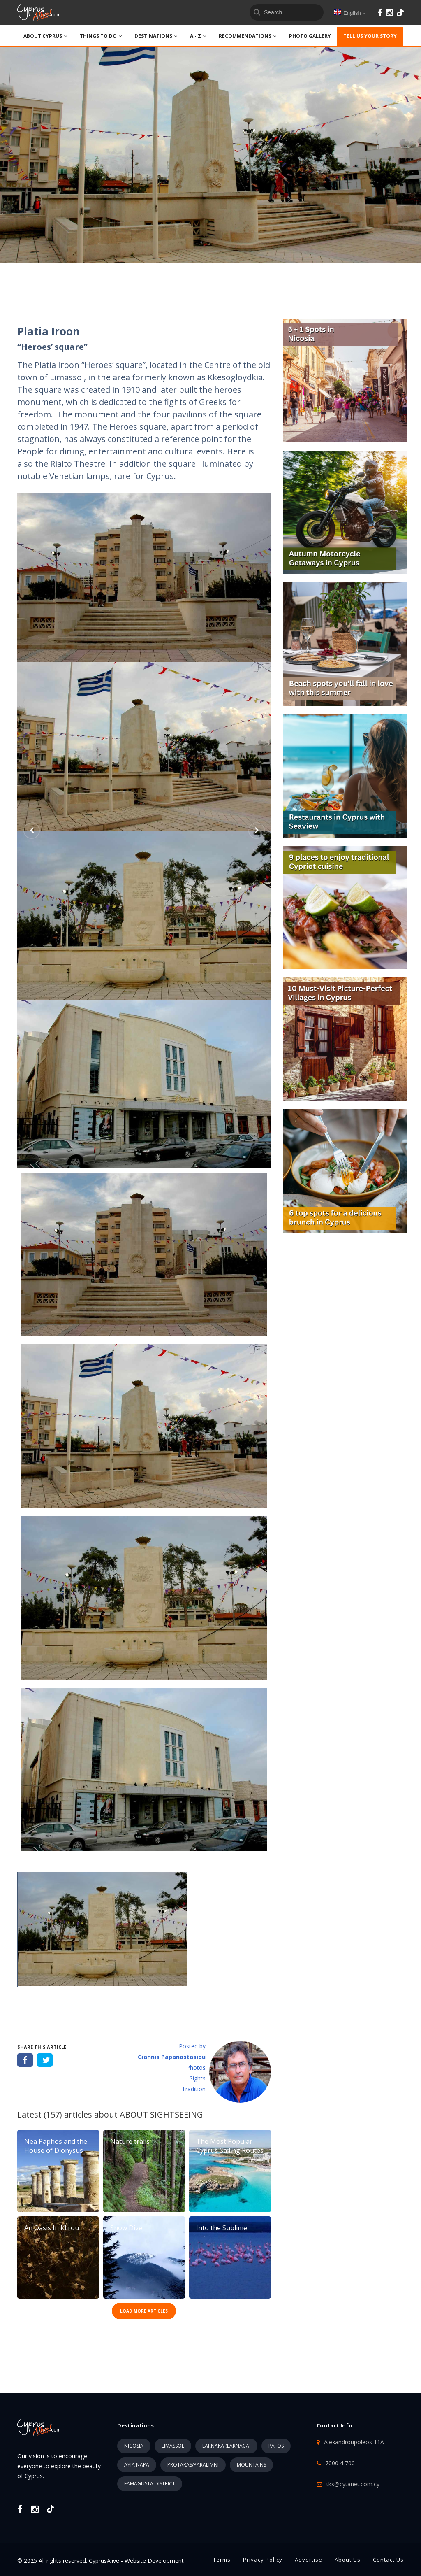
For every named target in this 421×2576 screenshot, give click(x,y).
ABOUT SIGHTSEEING (161, 2114)
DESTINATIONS (156, 36)
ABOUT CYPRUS (45, 36)
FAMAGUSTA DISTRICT (149, 2483)
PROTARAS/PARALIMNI (193, 2464)
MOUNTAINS (251, 2464)
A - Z (198, 36)
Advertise (308, 2559)
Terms (222, 2559)
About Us (348, 2559)
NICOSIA (133, 2445)
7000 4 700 (340, 2463)
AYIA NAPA (136, 2464)
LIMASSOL (173, 2445)
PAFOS (276, 2445)
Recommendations (248, 36)
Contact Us (388, 2559)
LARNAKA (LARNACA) (226, 2445)
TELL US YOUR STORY (370, 36)
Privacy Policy (262, 2559)
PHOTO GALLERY (310, 36)
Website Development (154, 2560)
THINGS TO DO (101, 36)
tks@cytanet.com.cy (352, 2484)
